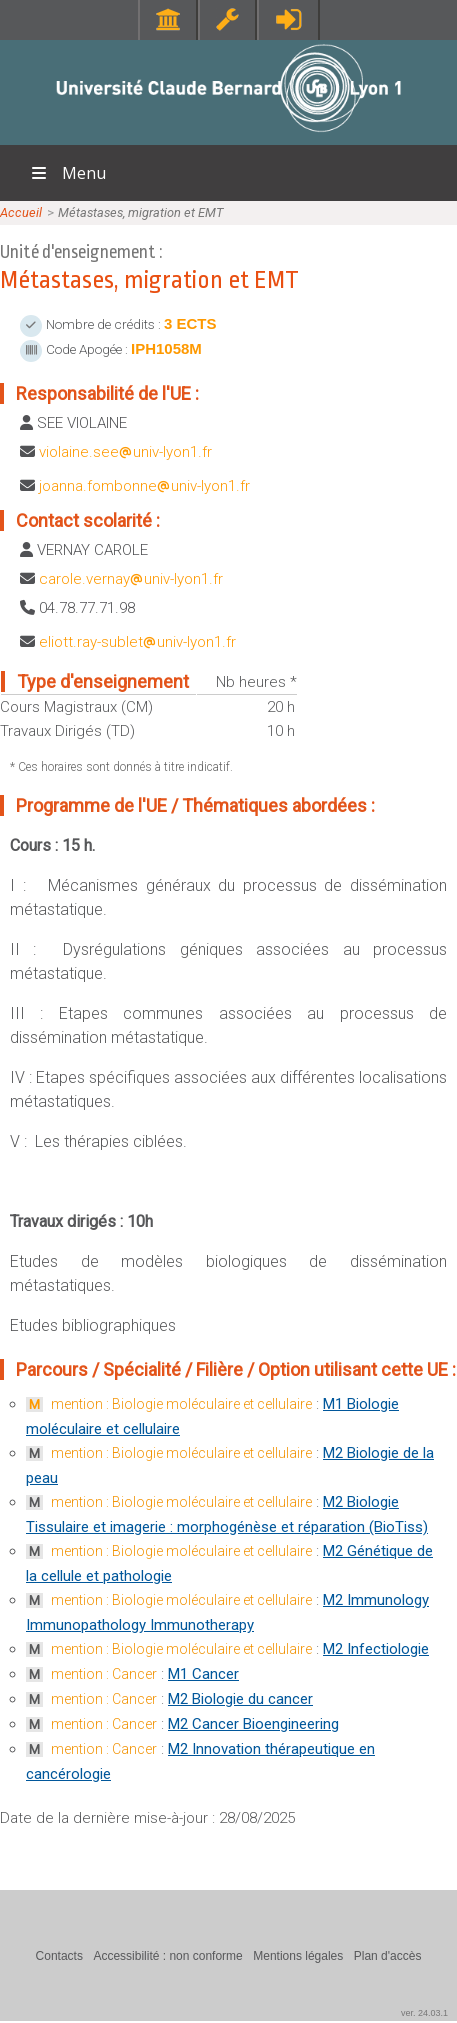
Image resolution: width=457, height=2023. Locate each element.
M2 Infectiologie (376, 1649)
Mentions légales (298, 1956)
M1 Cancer (203, 1674)
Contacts (59, 1956)
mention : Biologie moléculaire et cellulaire (181, 1404)
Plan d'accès (388, 1956)
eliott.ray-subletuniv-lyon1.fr (137, 642)
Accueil (21, 212)
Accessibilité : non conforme (167, 1956)
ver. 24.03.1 (424, 2013)
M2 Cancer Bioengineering (253, 1724)
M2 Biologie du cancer (240, 1699)
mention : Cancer (104, 1674)
